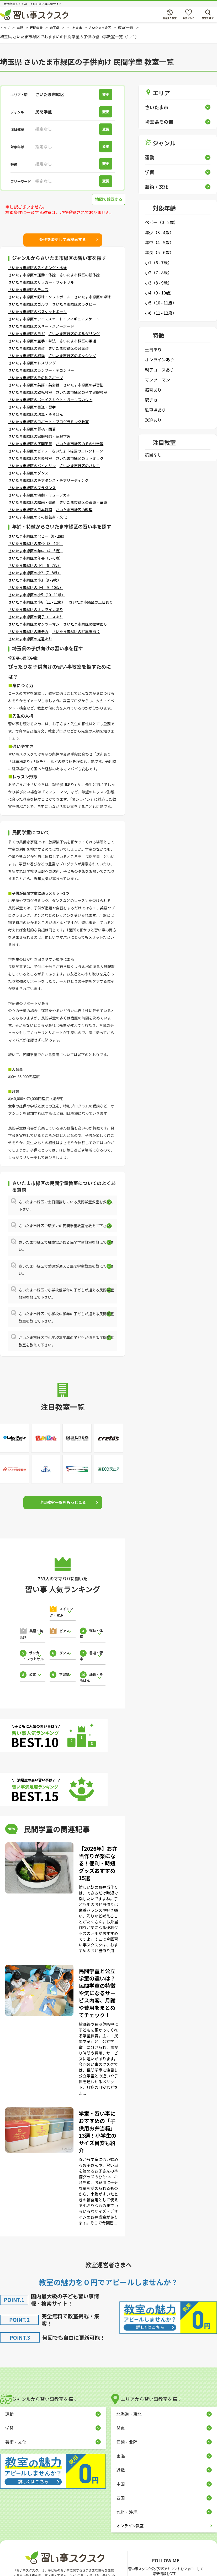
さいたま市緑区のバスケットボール (37, 311)
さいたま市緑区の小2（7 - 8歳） (34, 572)
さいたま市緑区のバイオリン (32, 465)
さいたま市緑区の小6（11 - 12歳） (36, 602)
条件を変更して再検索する (63, 239)
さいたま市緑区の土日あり (91, 602)
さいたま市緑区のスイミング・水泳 (37, 267)
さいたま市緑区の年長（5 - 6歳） (35, 558)
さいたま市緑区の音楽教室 (30, 458)
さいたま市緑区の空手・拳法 (32, 340)
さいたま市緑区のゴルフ (28, 304)
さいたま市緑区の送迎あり (30, 638)
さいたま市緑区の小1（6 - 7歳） (34, 565)
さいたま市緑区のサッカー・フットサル (41, 282)
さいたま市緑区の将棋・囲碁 (32, 429)
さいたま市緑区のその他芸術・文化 (37, 517)
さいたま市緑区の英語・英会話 (34, 385)
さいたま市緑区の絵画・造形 (32, 502)
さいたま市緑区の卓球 (92, 296)
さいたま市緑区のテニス (28, 289)
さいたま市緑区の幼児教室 (30, 392)
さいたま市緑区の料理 (74, 509)
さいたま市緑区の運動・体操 (32, 274)
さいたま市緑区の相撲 (26, 355)
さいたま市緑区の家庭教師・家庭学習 (39, 436)
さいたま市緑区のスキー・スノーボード (41, 326)
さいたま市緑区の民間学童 (30, 443)
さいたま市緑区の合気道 (69, 348)
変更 (108, 94)
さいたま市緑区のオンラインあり (35, 609)
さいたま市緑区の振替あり (85, 624)
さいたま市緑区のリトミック (80, 458)
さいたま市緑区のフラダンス (32, 487)
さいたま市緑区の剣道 (26, 348)
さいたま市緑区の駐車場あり (76, 631)
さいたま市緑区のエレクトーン (77, 451)
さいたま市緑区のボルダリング (74, 333)
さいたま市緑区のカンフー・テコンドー (41, 370)
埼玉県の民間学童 (23, 658)
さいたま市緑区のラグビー (74, 304)
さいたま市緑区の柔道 (78, 340)
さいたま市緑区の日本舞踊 (30, 509)
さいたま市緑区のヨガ (26, 333)
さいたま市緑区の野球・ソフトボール (39, 296)
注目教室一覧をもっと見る (62, 1502)
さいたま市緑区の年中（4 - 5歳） (35, 550)
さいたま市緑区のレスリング (32, 362)
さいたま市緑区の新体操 (80, 274)
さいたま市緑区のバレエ (80, 465)
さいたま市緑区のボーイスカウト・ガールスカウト (50, 399)
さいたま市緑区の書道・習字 (32, 407)
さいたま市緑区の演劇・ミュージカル (39, 495)
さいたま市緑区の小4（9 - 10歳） (35, 587)
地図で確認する (107, 199)
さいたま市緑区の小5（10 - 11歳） (36, 594)
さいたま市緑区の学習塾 (83, 385)
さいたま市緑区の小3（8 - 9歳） (34, 580)
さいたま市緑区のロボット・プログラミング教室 (48, 421)
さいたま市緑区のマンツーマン (34, 624)
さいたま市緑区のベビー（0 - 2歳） (37, 536)
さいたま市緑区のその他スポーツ (35, 377)
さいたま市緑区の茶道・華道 (83, 502)
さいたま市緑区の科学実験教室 (81, 392)
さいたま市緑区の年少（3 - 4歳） (35, 543)
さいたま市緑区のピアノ (28, 451)
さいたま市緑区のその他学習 (80, 443)
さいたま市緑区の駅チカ (28, 631)
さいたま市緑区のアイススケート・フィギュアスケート (53, 318)
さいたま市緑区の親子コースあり (35, 616)
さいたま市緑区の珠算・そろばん (35, 414)
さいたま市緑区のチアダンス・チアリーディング (48, 480)
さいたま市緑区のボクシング (72, 355)
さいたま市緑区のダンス (28, 473)
